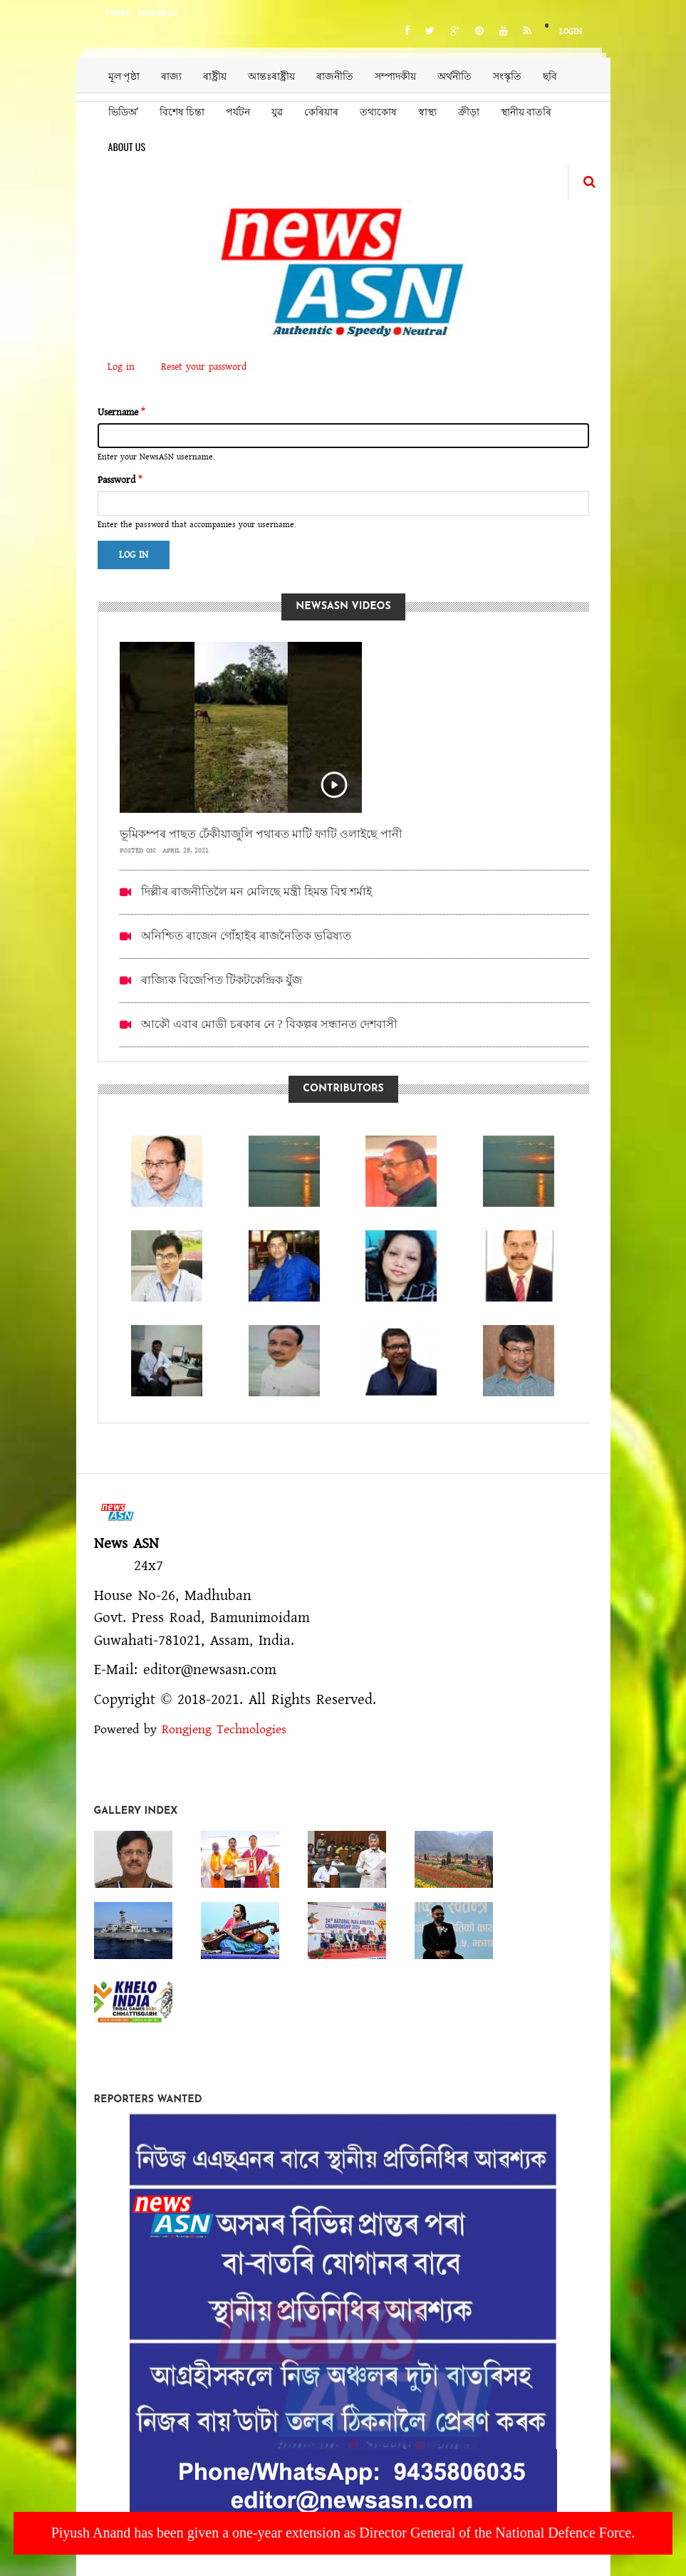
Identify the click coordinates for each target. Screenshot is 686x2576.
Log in (126, 368)
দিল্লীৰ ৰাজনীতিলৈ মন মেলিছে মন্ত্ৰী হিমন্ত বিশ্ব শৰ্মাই (256, 892)
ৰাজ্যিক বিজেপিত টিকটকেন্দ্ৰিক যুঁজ (221, 980)
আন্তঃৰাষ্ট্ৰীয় (271, 75)
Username (118, 412)
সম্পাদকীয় (395, 75)
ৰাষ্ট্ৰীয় (215, 75)
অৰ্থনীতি (454, 75)
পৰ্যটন (238, 110)
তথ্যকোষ (378, 110)
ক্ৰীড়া (468, 110)
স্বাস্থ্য (427, 110)
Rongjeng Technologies (224, 1729)
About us (127, 146)
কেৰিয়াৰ (321, 110)
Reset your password (203, 367)
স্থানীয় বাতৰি (526, 110)
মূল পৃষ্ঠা (124, 75)
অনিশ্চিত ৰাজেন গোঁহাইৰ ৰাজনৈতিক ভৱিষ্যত (246, 936)
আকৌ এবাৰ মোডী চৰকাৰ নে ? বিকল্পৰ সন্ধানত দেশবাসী (269, 1024)
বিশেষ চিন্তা (182, 110)
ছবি (550, 75)
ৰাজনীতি (334, 75)
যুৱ (277, 110)
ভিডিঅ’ (123, 110)
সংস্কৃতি (507, 75)
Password (116, 480)
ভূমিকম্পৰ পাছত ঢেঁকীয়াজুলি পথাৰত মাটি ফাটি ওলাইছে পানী (261, 834)
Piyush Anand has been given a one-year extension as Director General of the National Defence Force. (343, 2532)
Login (570, 32)
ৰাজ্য (171, 75)
